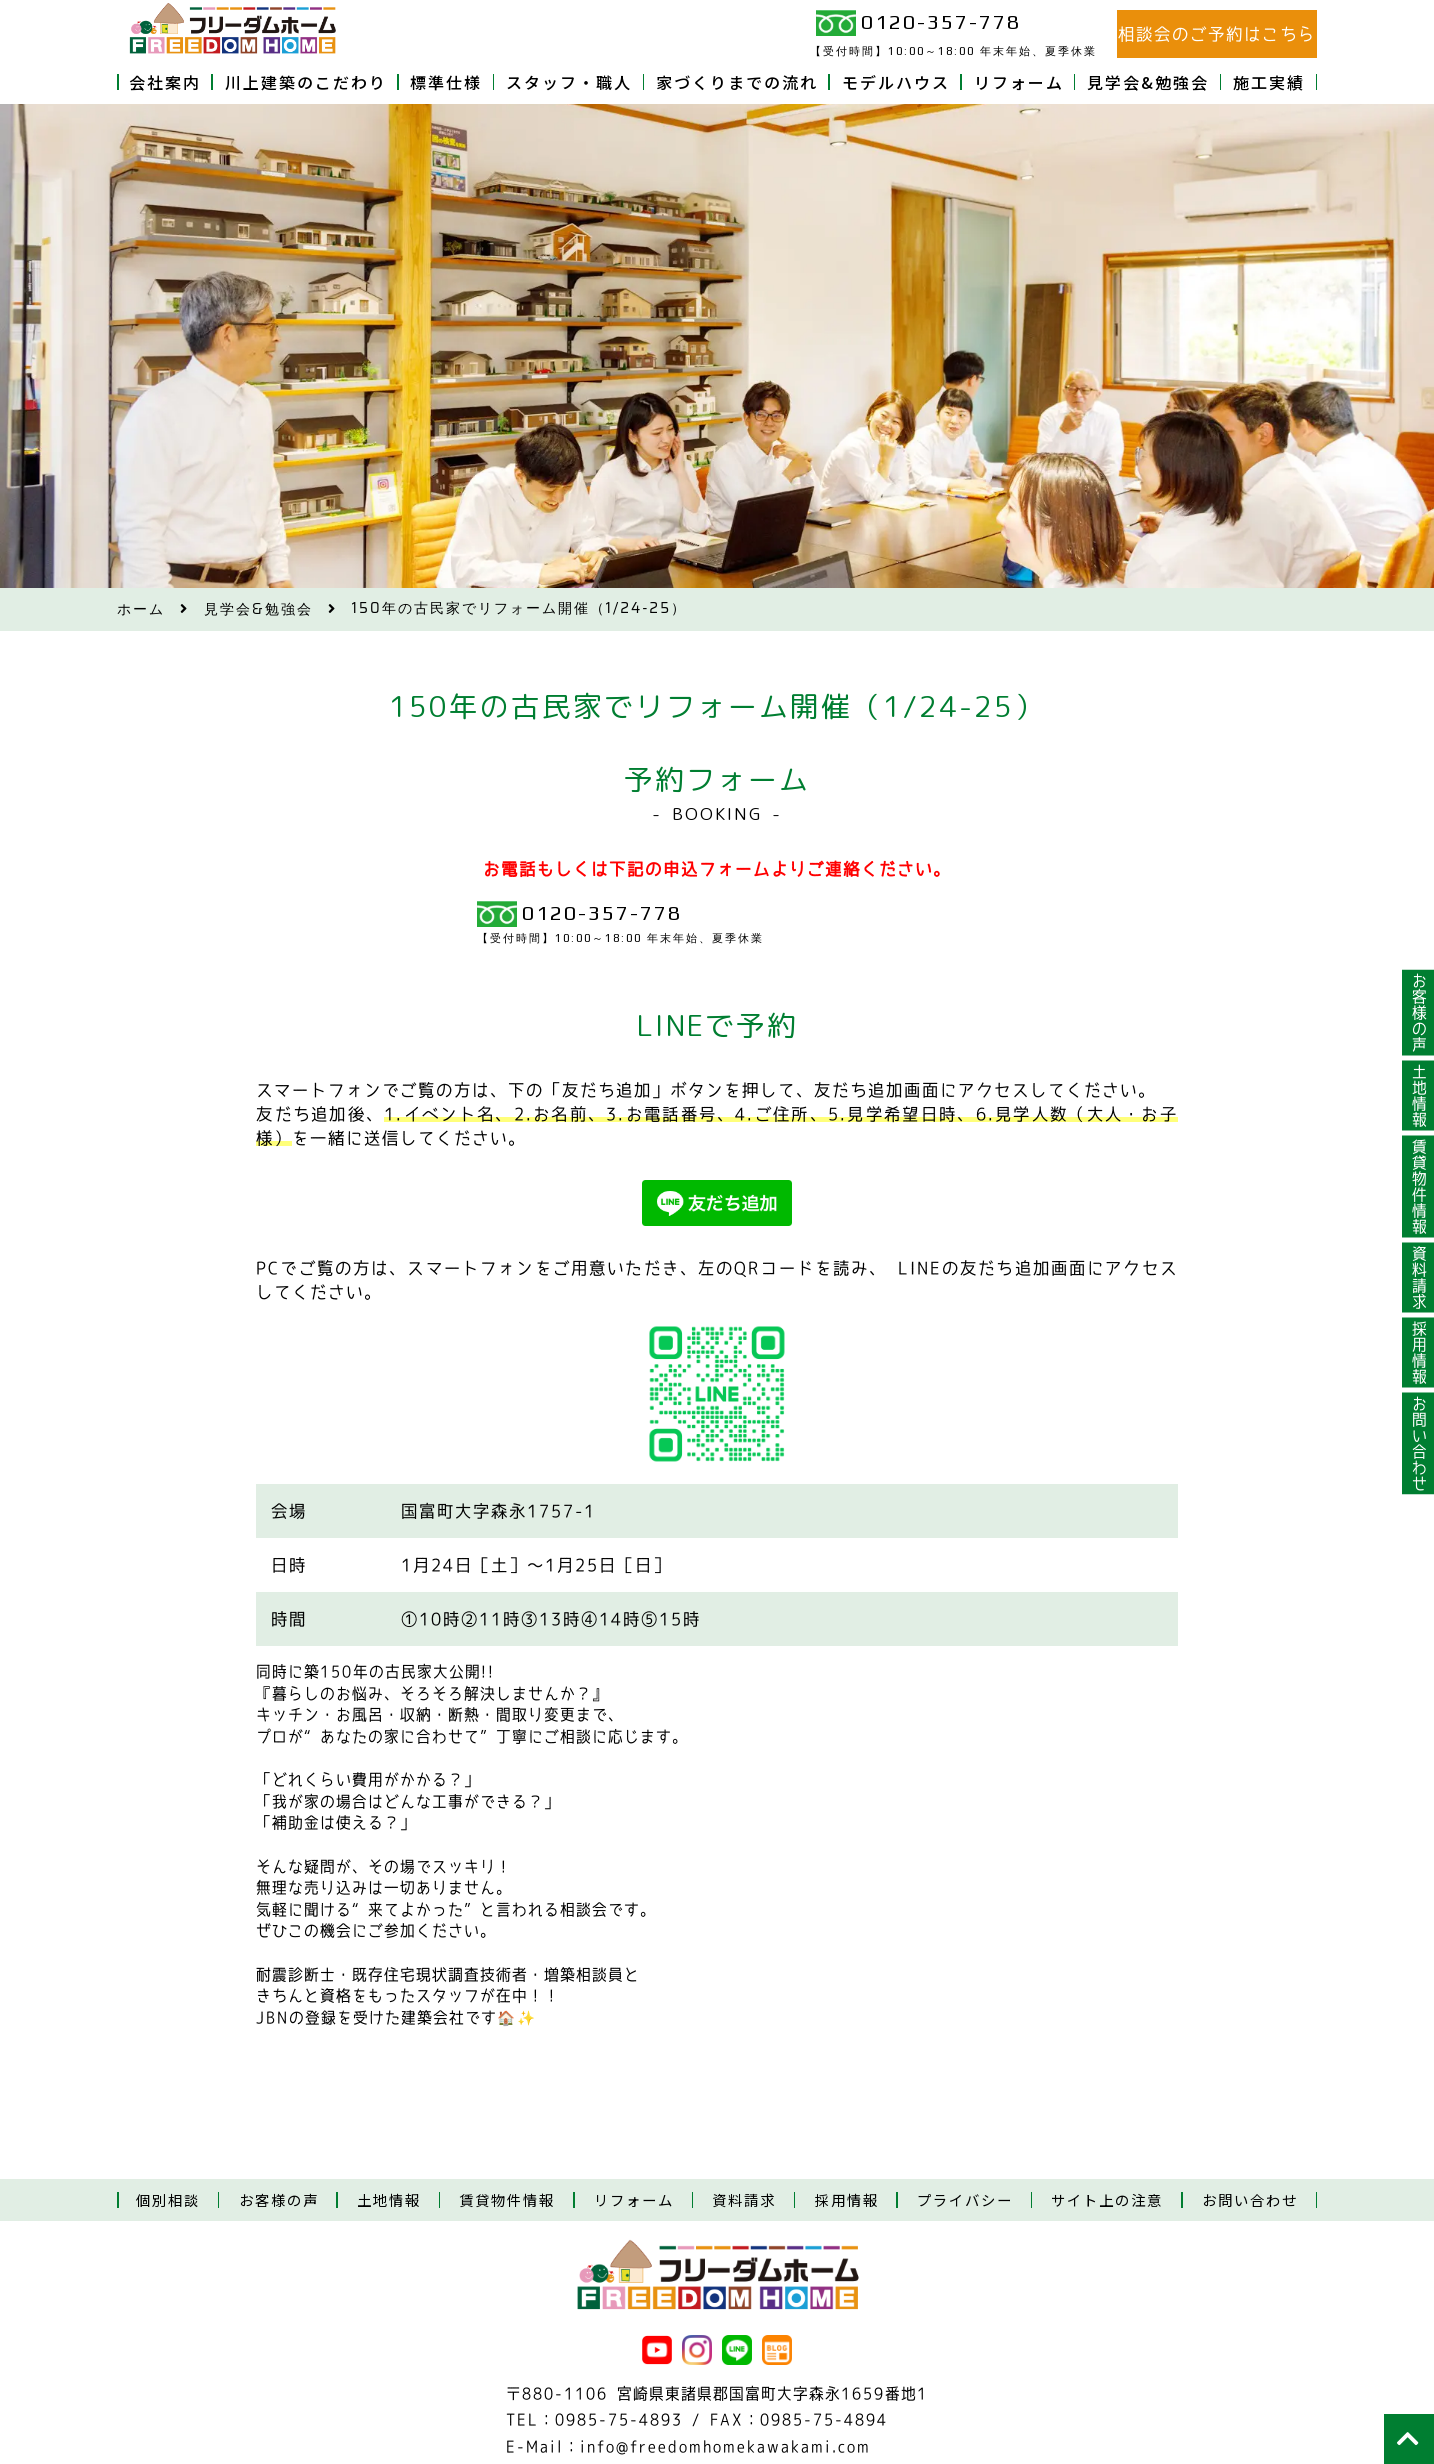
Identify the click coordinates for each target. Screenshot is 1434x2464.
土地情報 (1418, 1096)
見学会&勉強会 (1148, 82)
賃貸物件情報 (1418, 1187)
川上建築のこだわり (306, 82)
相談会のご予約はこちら (1217, 34)
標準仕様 (446, 82)
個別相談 (168, 2199)
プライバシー (965, 2199)
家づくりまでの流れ (737, 82)
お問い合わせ (1418, 1444)
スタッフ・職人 (569, 82)
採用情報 (1418, 1353)
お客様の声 (1418, 1013)
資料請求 (1418, 1278)
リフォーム (1019, 82)
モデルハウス (896, 82)
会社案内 (165, 82)
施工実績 (1269, 82)
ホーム (141, 609)
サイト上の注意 (1107, 2199)
